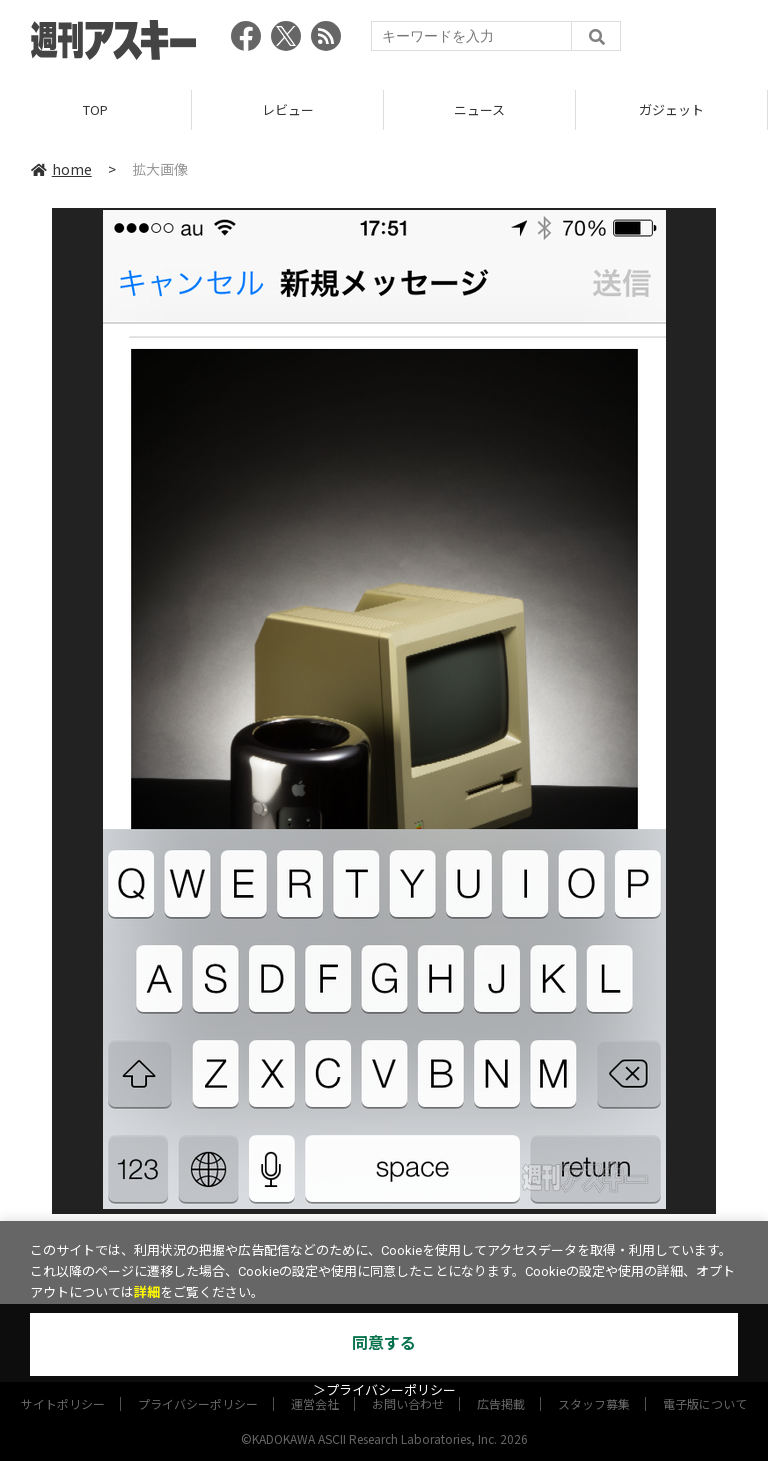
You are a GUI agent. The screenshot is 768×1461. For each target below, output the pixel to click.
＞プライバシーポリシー (384, 1390)
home (61, 169)
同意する (384, 1343)
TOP (95, 109)
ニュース (479, 109)
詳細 (147, 1292)
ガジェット (671, 109)
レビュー (288, 109)
